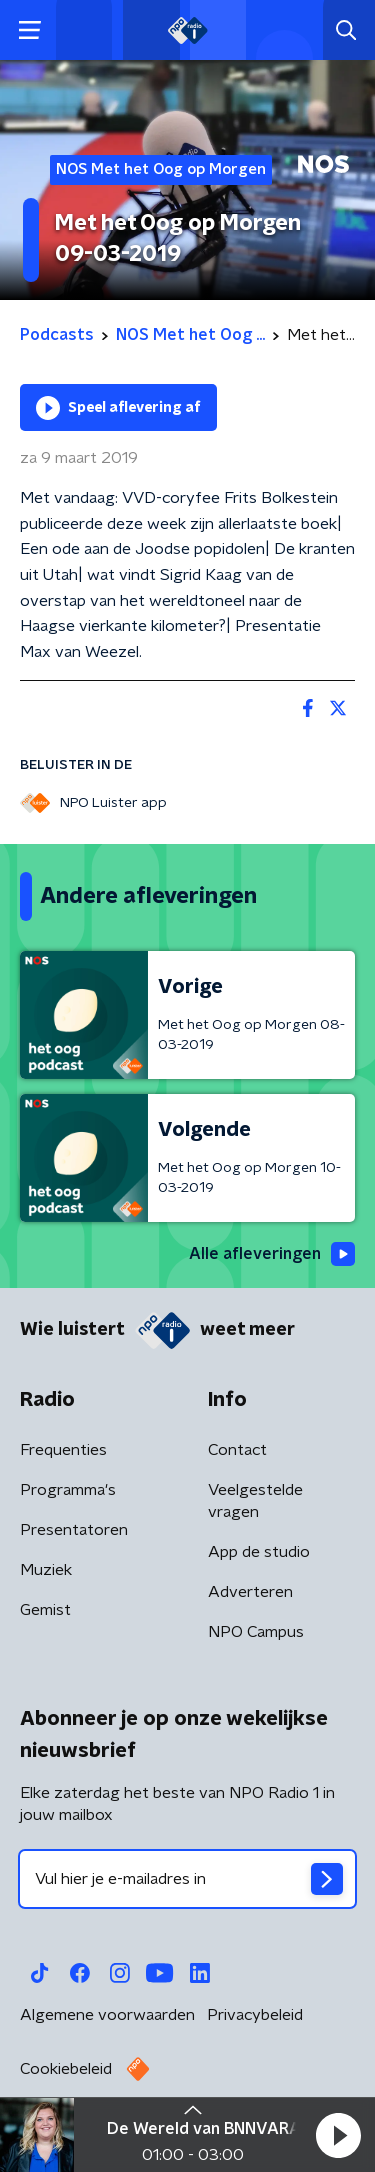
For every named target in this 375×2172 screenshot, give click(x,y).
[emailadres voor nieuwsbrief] (187, 1879)
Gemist (45, 1610)
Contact (237, 1450)
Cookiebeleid (66, 2069)
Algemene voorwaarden (107, 2015)
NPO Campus (256, 1632)
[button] (338, 2135)
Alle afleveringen (272, 1254)
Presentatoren (74, 1530)
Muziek (46, 1570)
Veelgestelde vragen (255, 1501)
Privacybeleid (255, 2015)
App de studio (259, 1552)
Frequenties (63, 1450)
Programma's (68, 1490)
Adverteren (250, 1592)
